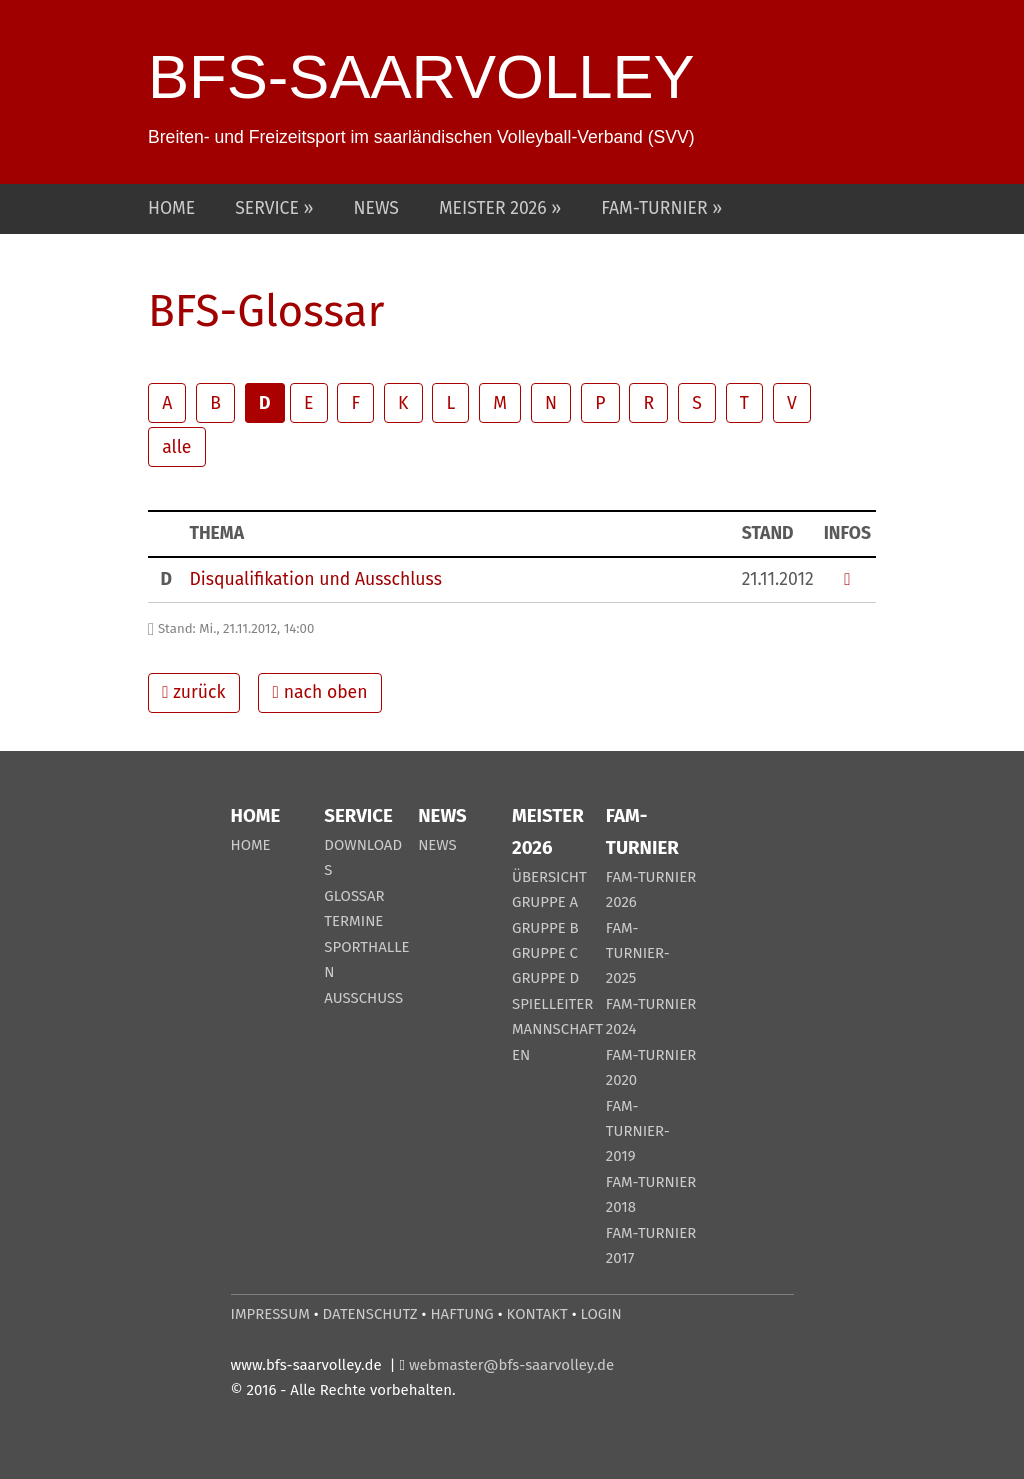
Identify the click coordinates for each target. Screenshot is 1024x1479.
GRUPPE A (545, 902)
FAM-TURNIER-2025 (638, 953)
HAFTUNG (461, 1314)
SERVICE (269, 208)
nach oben (320, 692)
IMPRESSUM (270, 1314)
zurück (193, 692)
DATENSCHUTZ (370, 1314)
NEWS (376, 208)
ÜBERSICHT (549, 877)
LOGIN (601, 1314)
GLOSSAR (354, 896)
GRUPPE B (545, 928)
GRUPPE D (545, 978)
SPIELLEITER (552, 1004)
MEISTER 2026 (495, 208)
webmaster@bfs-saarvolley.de (511, 1365)
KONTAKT (537, 1314)
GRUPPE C (545, 953)
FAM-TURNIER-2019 (638, 1131)
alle (176, 447)
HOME (171, 208)
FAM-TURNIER (656, 208)
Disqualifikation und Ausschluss (315, 579)
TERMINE (353, 921)
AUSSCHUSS (363, 998)
